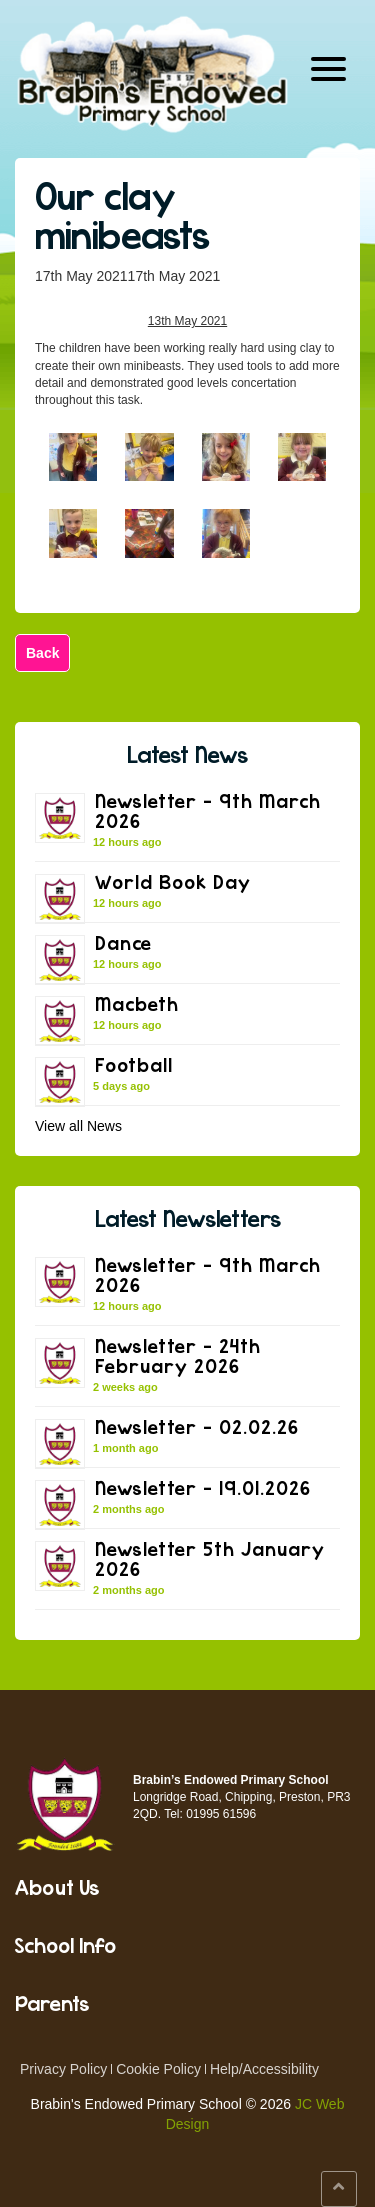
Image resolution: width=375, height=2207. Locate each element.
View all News (78, 1126)
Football (134, 1064)
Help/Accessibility (264, 2069)
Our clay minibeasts (122, 215)
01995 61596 (221, 1814)
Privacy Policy (63, 2069)
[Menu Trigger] (328, 67)
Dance (123, 942)
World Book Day (173, 881)
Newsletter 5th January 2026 (210, 1558)
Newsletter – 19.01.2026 (203, 1487)
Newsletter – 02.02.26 (197, 1426)
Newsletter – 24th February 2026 (178, 1355)
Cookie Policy (158, 2069)
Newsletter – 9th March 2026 (208, 810)
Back (42, 653)
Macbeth (137, 1003)
